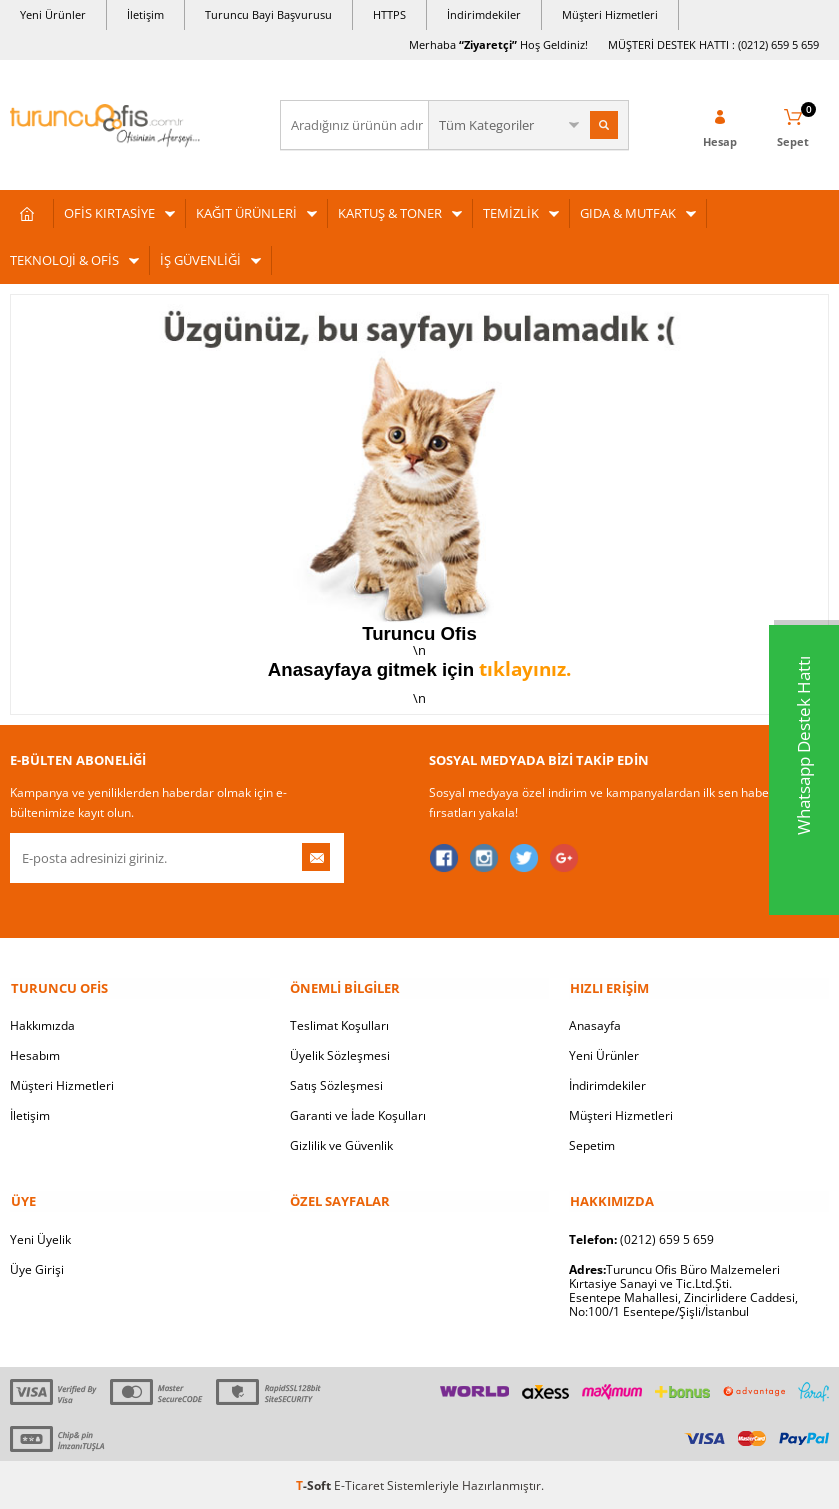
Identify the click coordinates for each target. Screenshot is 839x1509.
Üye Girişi (37, 1267)
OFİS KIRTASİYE (109, 213)
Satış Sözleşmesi (336, 1084)
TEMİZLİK (511, 213)
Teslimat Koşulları (339, 1024)
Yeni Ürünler (53, 14)
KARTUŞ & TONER (390, 213)
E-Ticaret (359, 1483)
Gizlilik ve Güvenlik (341, 1144)
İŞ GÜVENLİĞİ (200, 260)
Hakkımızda (42, 1024)
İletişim (145, 14)
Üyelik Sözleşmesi (340, 1054)
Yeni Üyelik (40, 1237)
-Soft (315, 1483)
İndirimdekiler (484, 14)
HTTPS (389, 14)
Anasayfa (595, 1024)
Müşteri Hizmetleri (610, 14)
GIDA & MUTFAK (628, 213)
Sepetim (592, 1144)
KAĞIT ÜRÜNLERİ (246, 213)
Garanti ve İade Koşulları (358, 1114)
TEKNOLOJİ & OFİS (64, 260)
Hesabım (35, 1054)
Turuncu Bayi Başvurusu (268, 14)
